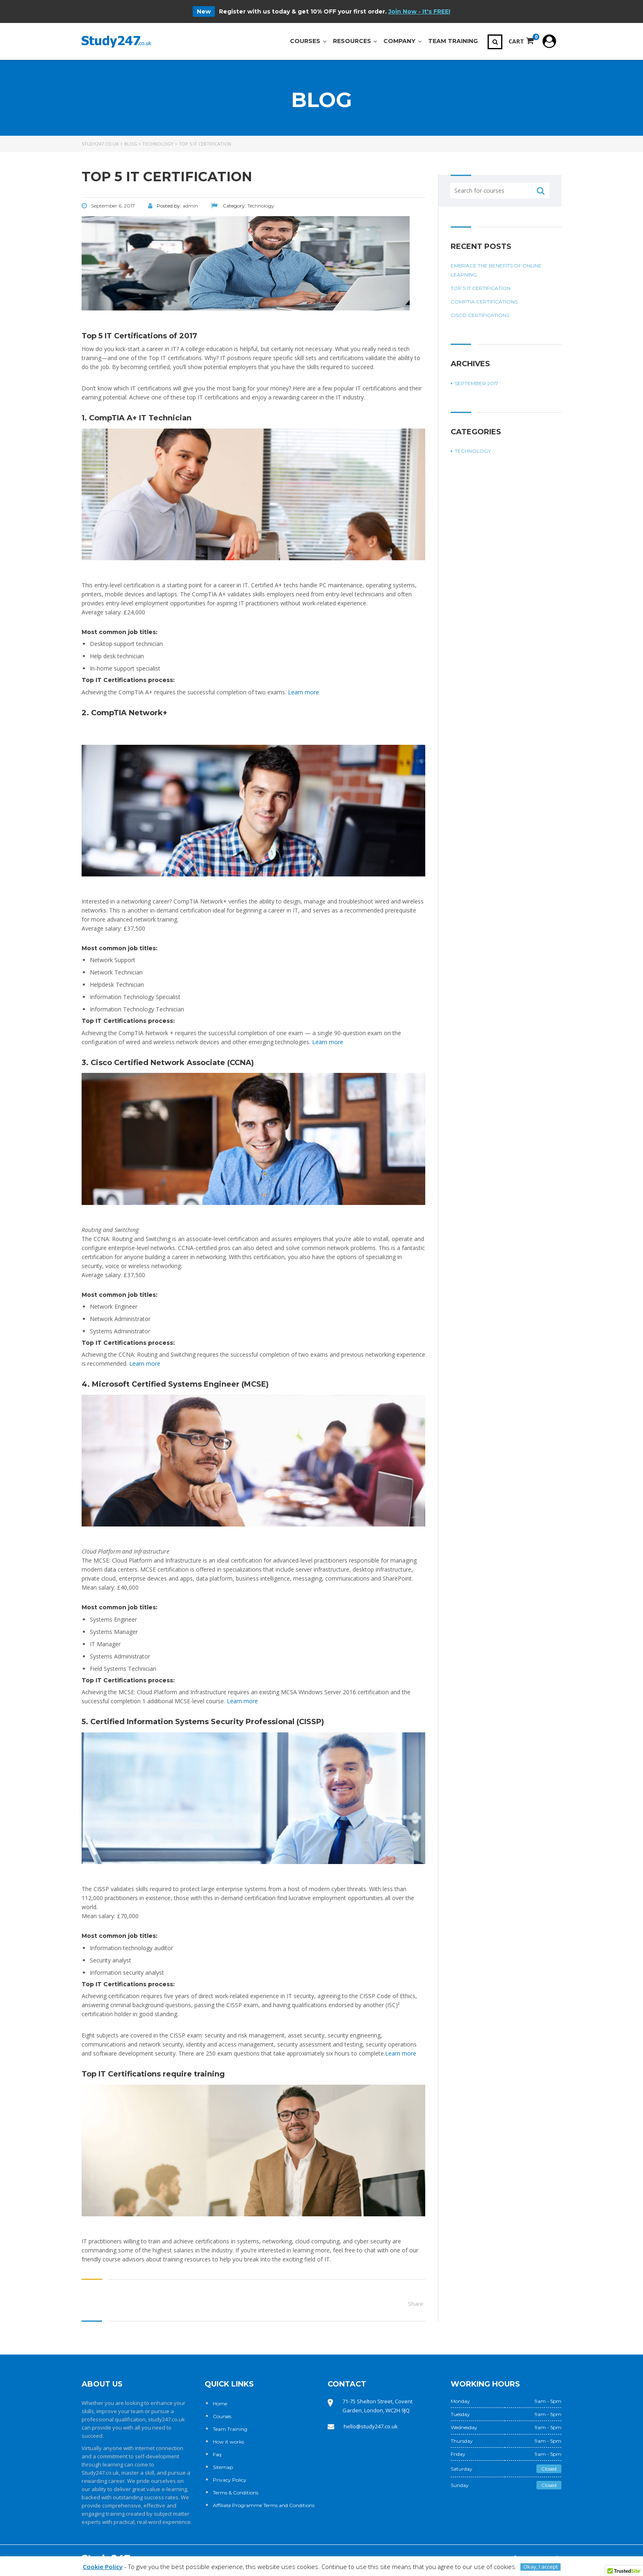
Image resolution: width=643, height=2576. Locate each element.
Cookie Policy (103, 2566)
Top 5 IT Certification (481, 288)
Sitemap (223, 2467)
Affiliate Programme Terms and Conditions (264, 2505)
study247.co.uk (166, 2419)
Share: (416, 2303)
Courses (222, 2416)
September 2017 (476, 383)
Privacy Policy (229, 2480)
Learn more (303, 692)
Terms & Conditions (235, 2492)
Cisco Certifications (480, 315)
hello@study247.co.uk (371, 2426)
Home (220, 2403)
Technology (473, 451)
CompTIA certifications (484, 302)
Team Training (230, 2429)
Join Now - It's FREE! (419, 11)
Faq (217, 2454)
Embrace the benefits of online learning (496, 270)
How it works (228, 2442)
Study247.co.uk (100, 2472)
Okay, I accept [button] (540, 2566)
